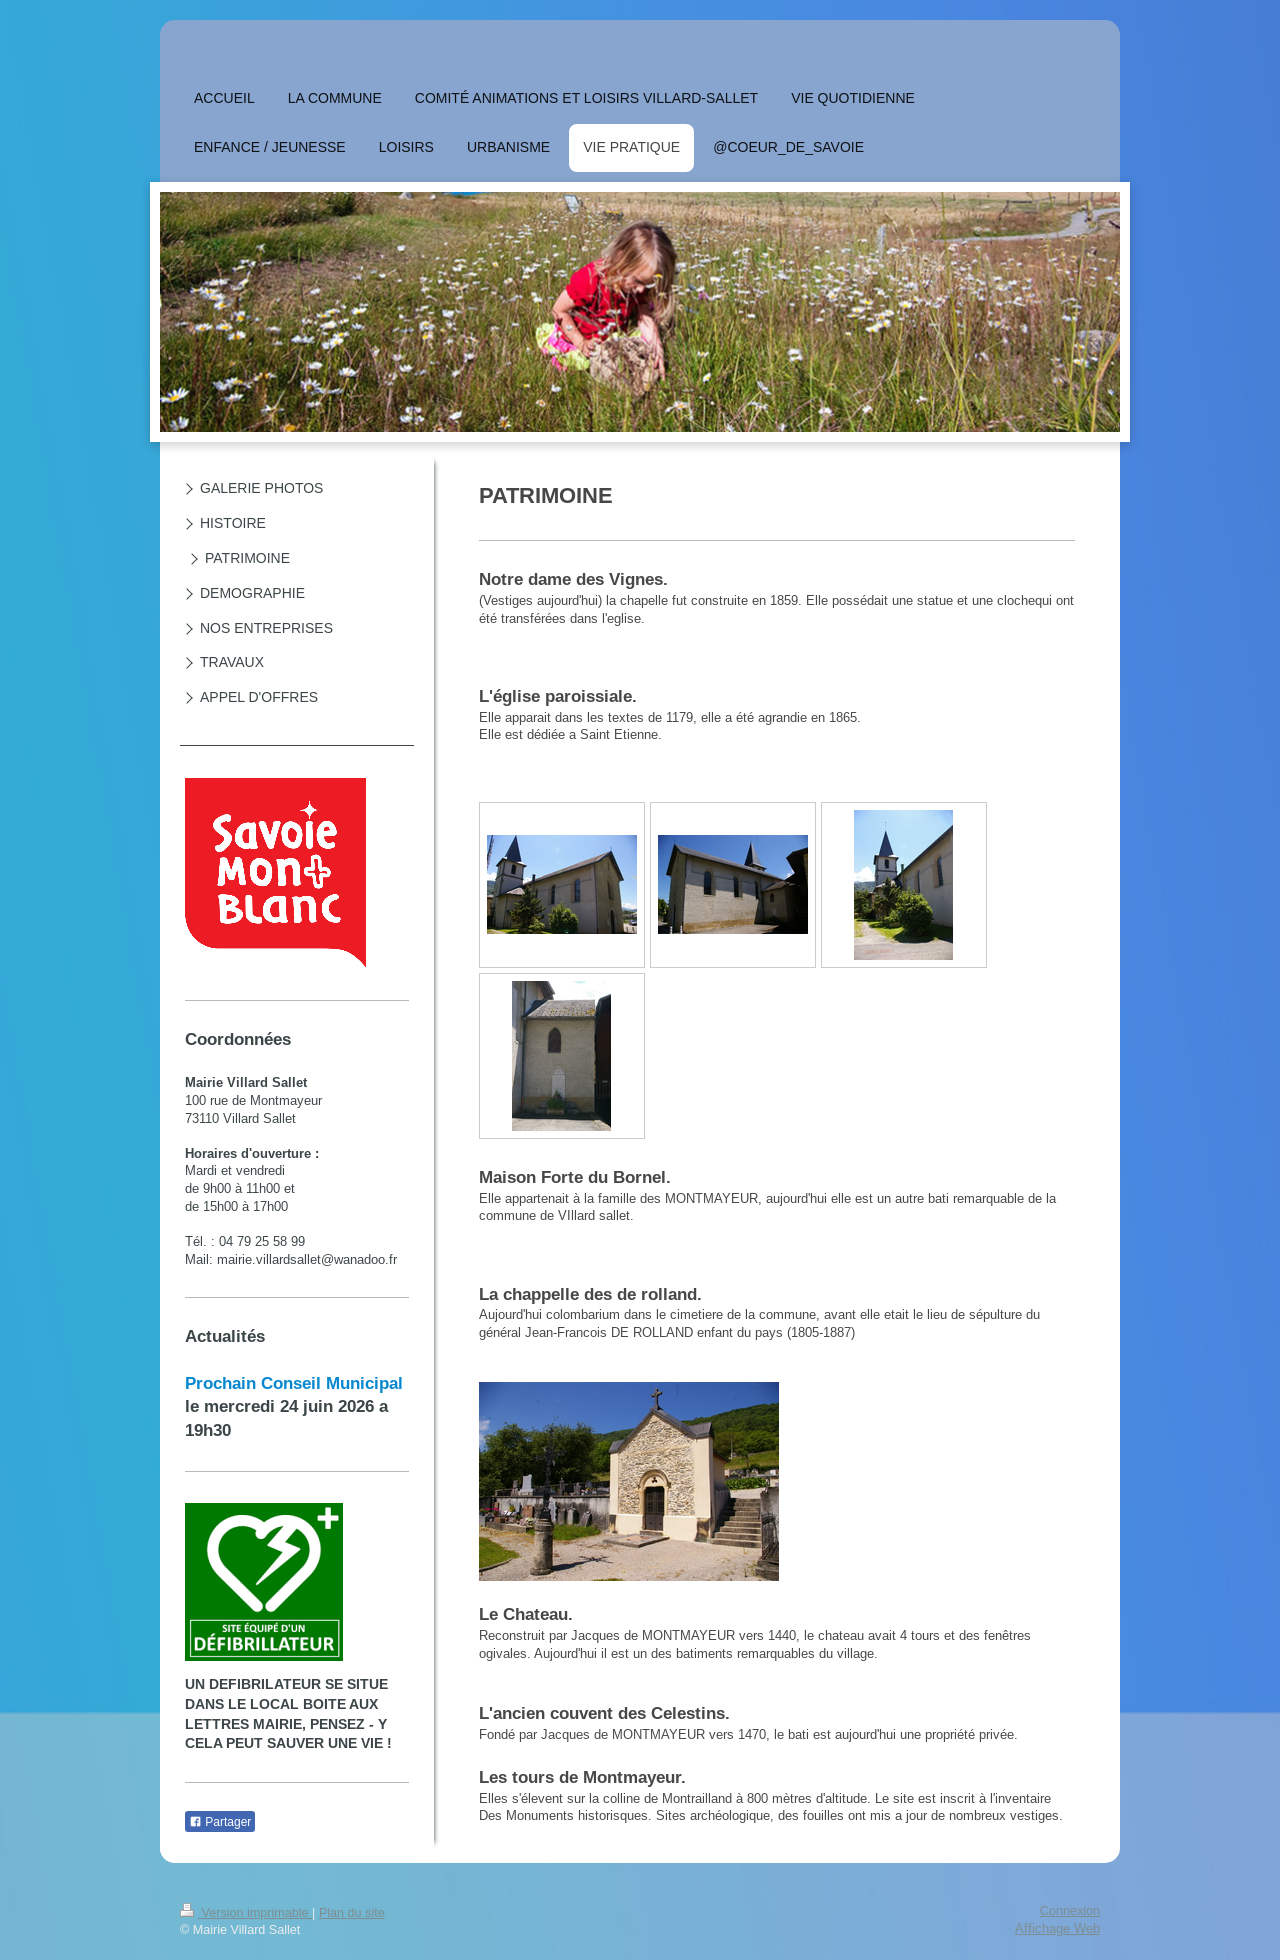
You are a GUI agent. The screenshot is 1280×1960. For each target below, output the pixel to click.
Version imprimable (246, 1913)
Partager (220, 1822)
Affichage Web (1057, 1928)
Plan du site (352, 1913)
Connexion (1070, 1911)
